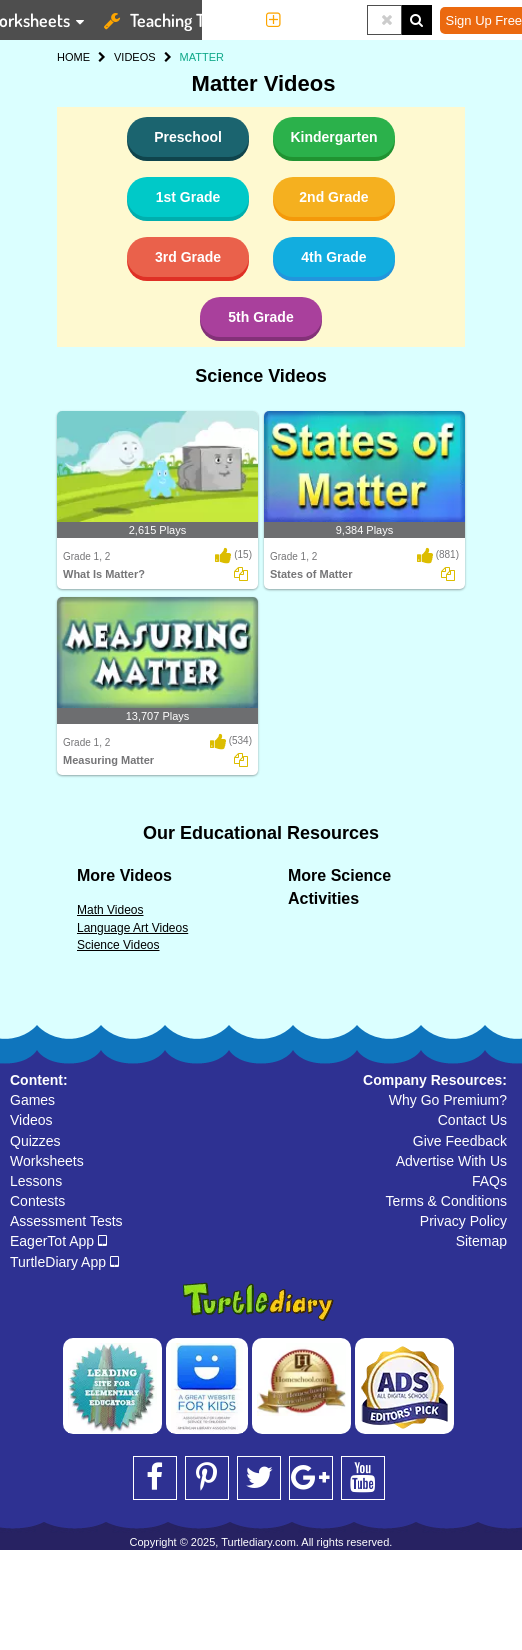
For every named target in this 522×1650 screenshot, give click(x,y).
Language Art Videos (132, 928)
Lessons (36, 1181)
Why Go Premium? (448, 1100)
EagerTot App (58, 1241)
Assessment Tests (66, 1221)
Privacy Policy (463, 1221)
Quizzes (35, 1141)
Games (32, 1100)
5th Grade (260, 317)
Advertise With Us (451, 1161)
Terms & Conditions (446, 1201)
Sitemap (481, 1241)
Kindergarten (333, 137)
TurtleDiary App (64, 1262)
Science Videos (261, 376)
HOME (73, 57)
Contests (37, 1201)
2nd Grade (333, 197)
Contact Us (472, 1120)
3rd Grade (188, 257)
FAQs (489, 1181)
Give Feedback (460, 1141)
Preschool (188, 137)
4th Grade (333, 257)
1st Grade (188, 197)
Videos (31, 1120)
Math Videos (110, 910)
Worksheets (47, 1161)
